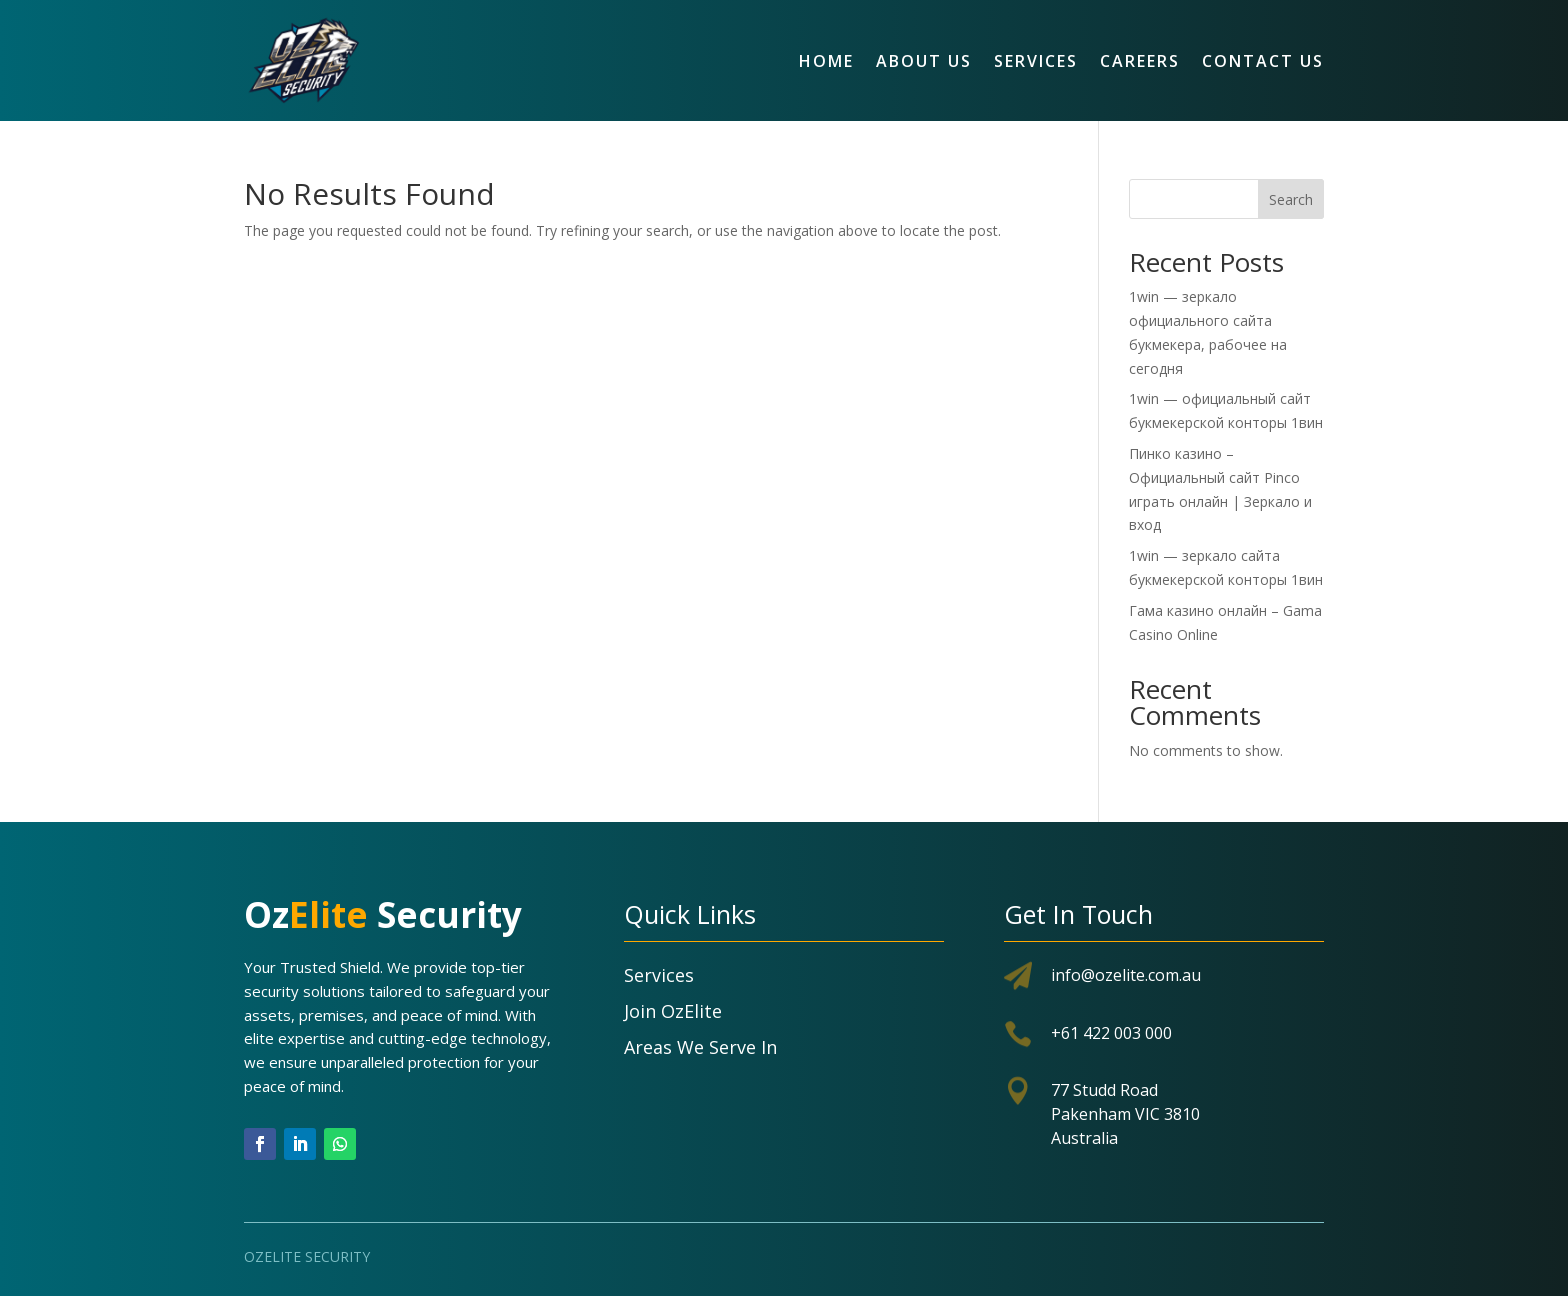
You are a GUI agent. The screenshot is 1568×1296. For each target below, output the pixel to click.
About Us (924, 61)
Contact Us (1263, 61)
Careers (1140, 61)
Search (1291, 199)
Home (826, 61)
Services (1036, 61)
